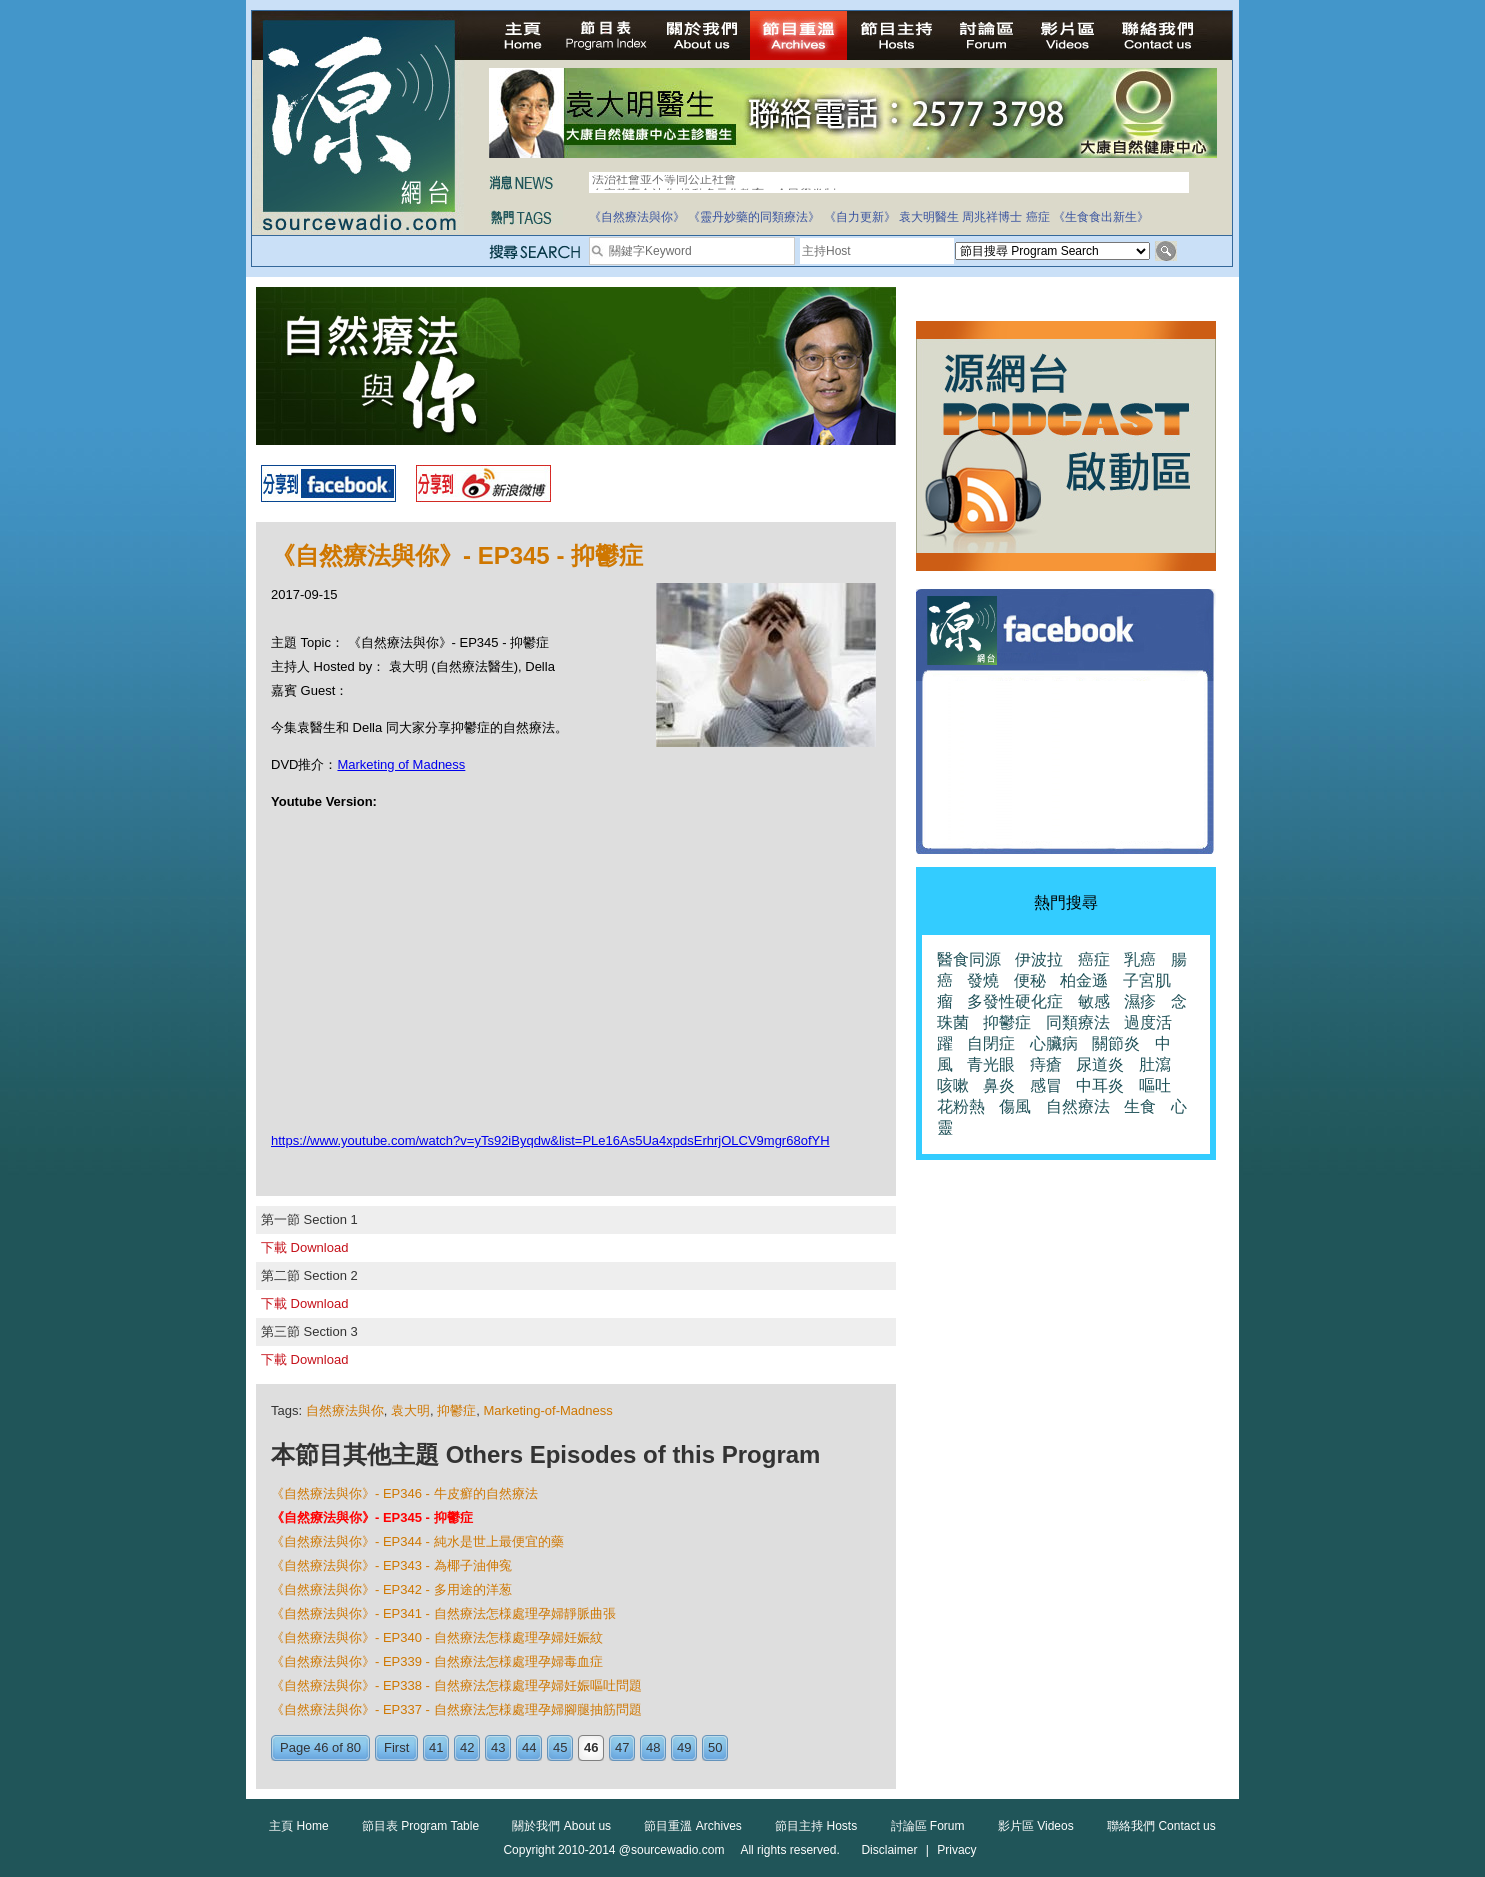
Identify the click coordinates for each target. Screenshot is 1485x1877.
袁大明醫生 (929, 217)
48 (653, 1747)
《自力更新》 (860, 217)
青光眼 (991, 1064)
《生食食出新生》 (1101, 217)
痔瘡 (1046, 1064)
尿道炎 (1100, 1064)
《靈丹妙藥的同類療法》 (754, 217)
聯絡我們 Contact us (1161, 1826)
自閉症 (991, 1043)
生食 (1140, 1106)
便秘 (1030, 980)
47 (622, 1747)
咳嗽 (953, 1085)
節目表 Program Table (420, 1826)
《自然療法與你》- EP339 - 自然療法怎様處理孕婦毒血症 (437, 1661)
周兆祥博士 (992, 217)
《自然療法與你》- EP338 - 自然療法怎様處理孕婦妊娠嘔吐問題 (456, 1685)
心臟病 (1054, 1043)
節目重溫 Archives (692, 1826)
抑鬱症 (456, 1410)
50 (715, 1747)
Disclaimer (889, 1850)
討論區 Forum (928, 1826)
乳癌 (1140, 959)
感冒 (1046, 1085)
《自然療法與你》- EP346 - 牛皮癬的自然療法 (404, 1493)
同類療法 (1078, 1022)
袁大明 (410, 1410)
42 (467, 1747)
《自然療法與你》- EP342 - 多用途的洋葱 (391, 1589)
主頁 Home (298, 1826)
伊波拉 (1039, 959)
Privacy (956, 1850)
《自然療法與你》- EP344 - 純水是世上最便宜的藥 (417, 1541)
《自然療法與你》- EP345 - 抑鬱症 (372, 1517)
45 (560, 1747)
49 (684, 1747)
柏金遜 (1084, 980)
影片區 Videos (1036, 1826)
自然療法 (1078, 1106)
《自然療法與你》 (637, 217)
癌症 (1038, 217)
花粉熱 (961, 1106)
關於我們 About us (561, 1826)
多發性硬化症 (1015, 1001)
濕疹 (1140, 1001)
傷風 (1015, 1106)
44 (529, 1747)
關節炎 (1116, 1043)
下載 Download (304, 1247)
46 (591, 1747)
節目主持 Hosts (816, 1826)
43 (498, 1747)
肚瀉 (1155, 1064)
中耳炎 (1100, 1085)
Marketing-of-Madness (547, 1410)
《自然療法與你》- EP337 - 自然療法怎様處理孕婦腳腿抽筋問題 (456, 1709)
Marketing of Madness (401, 764)
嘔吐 (1155, 1085)
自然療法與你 (345, 1410)
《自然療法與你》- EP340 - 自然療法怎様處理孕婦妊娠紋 (437, 1637)
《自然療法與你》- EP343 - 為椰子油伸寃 (391, 1565)
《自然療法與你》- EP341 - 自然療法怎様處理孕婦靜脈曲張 (443, 1613)
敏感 (1094, 1001)
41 (436, 1747)
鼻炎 (999, 1085)
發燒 (983, 980)
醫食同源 (969, 959)
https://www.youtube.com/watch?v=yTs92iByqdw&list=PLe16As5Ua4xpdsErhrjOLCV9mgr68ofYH (550, 1140)
